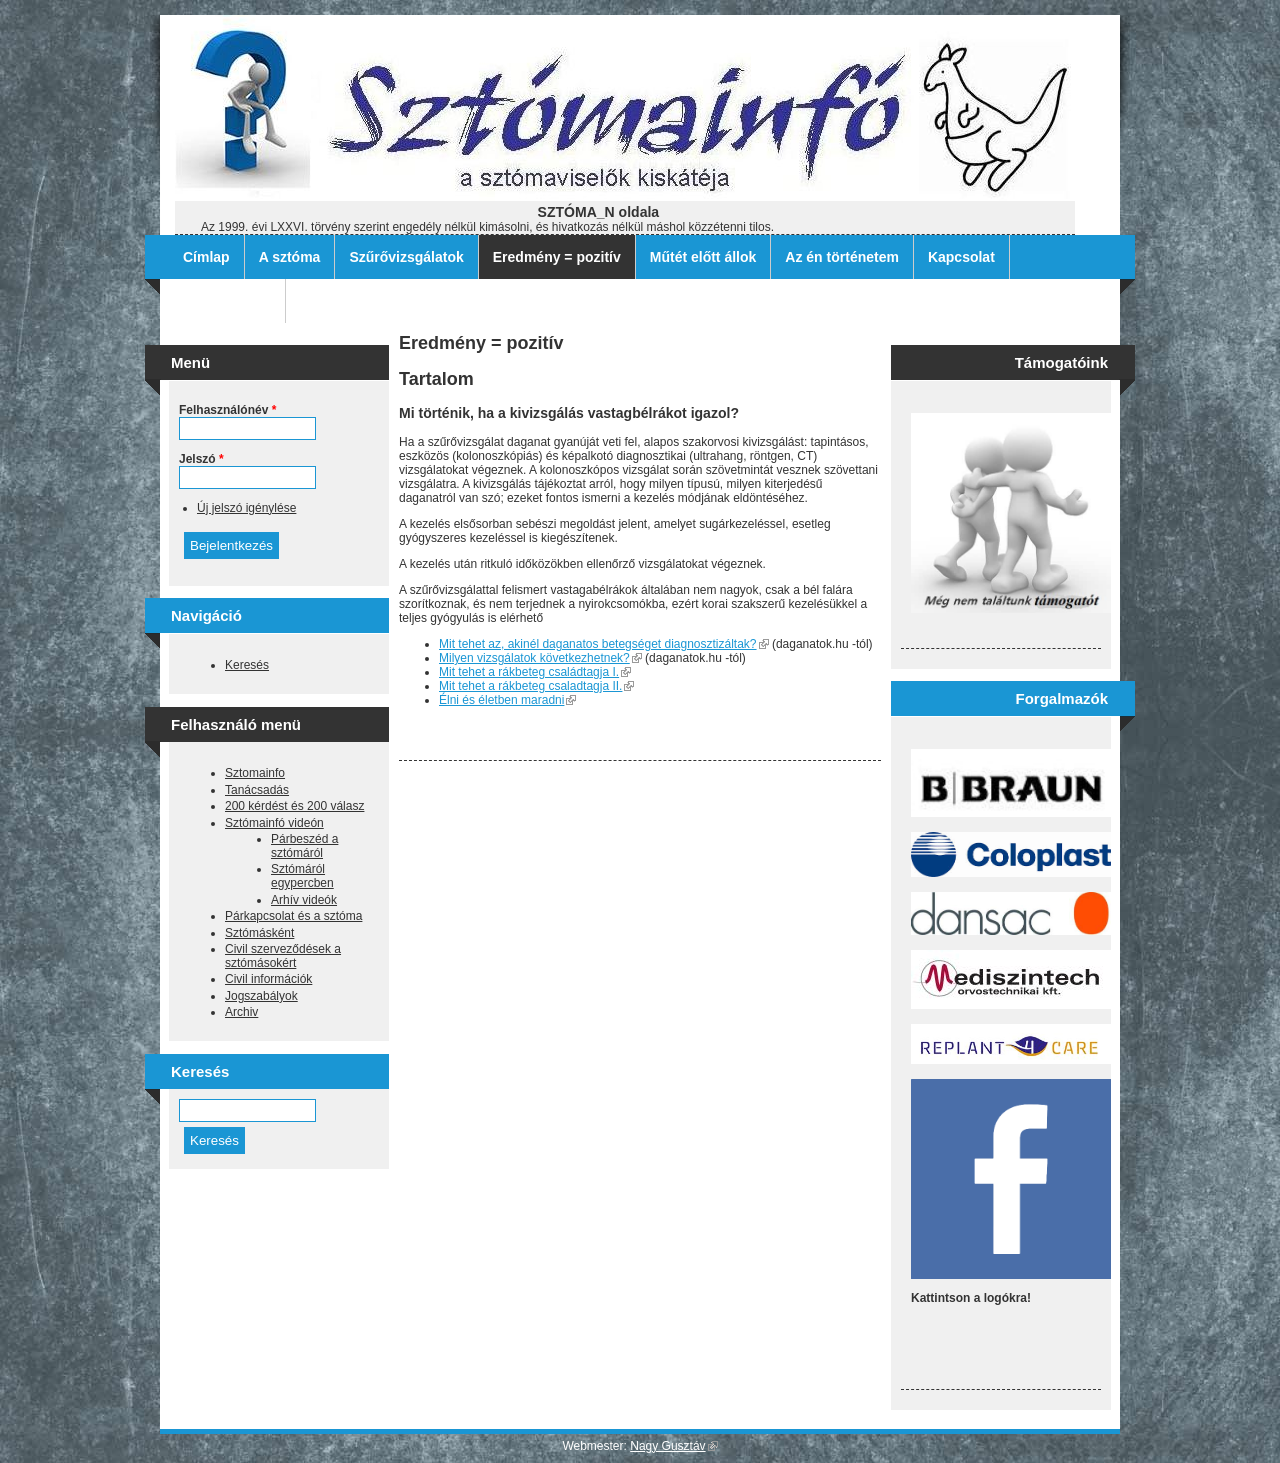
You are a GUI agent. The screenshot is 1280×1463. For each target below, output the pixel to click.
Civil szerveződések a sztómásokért (283, 956)
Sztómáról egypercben (302, 876)
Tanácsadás (257, 790)
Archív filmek (227, 301)
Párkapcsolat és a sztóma (293, 916)
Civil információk (268, 979)
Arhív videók (304, 900)
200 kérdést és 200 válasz (294, 806)
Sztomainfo (255, 773)
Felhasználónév (227, 410)
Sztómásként (259, 933)
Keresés (247, 665)
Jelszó (201, 459)
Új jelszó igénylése (246, 508)
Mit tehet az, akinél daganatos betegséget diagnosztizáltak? (604, 644)
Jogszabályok (261, 996)
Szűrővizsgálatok (406, 257)
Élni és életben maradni (507, 700)
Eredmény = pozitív (557, 257)
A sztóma (290, 257)
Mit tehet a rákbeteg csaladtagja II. (536, 686)
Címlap (206, 257)
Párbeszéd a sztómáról (304, 846)
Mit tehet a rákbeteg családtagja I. (535, 672)
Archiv (241, 1012)
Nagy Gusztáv (673, 1446)
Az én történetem (842, 257)
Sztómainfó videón (274, 823)
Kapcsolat (961, 257)
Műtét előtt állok (703, 257)
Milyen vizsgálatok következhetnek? (540, 658)
